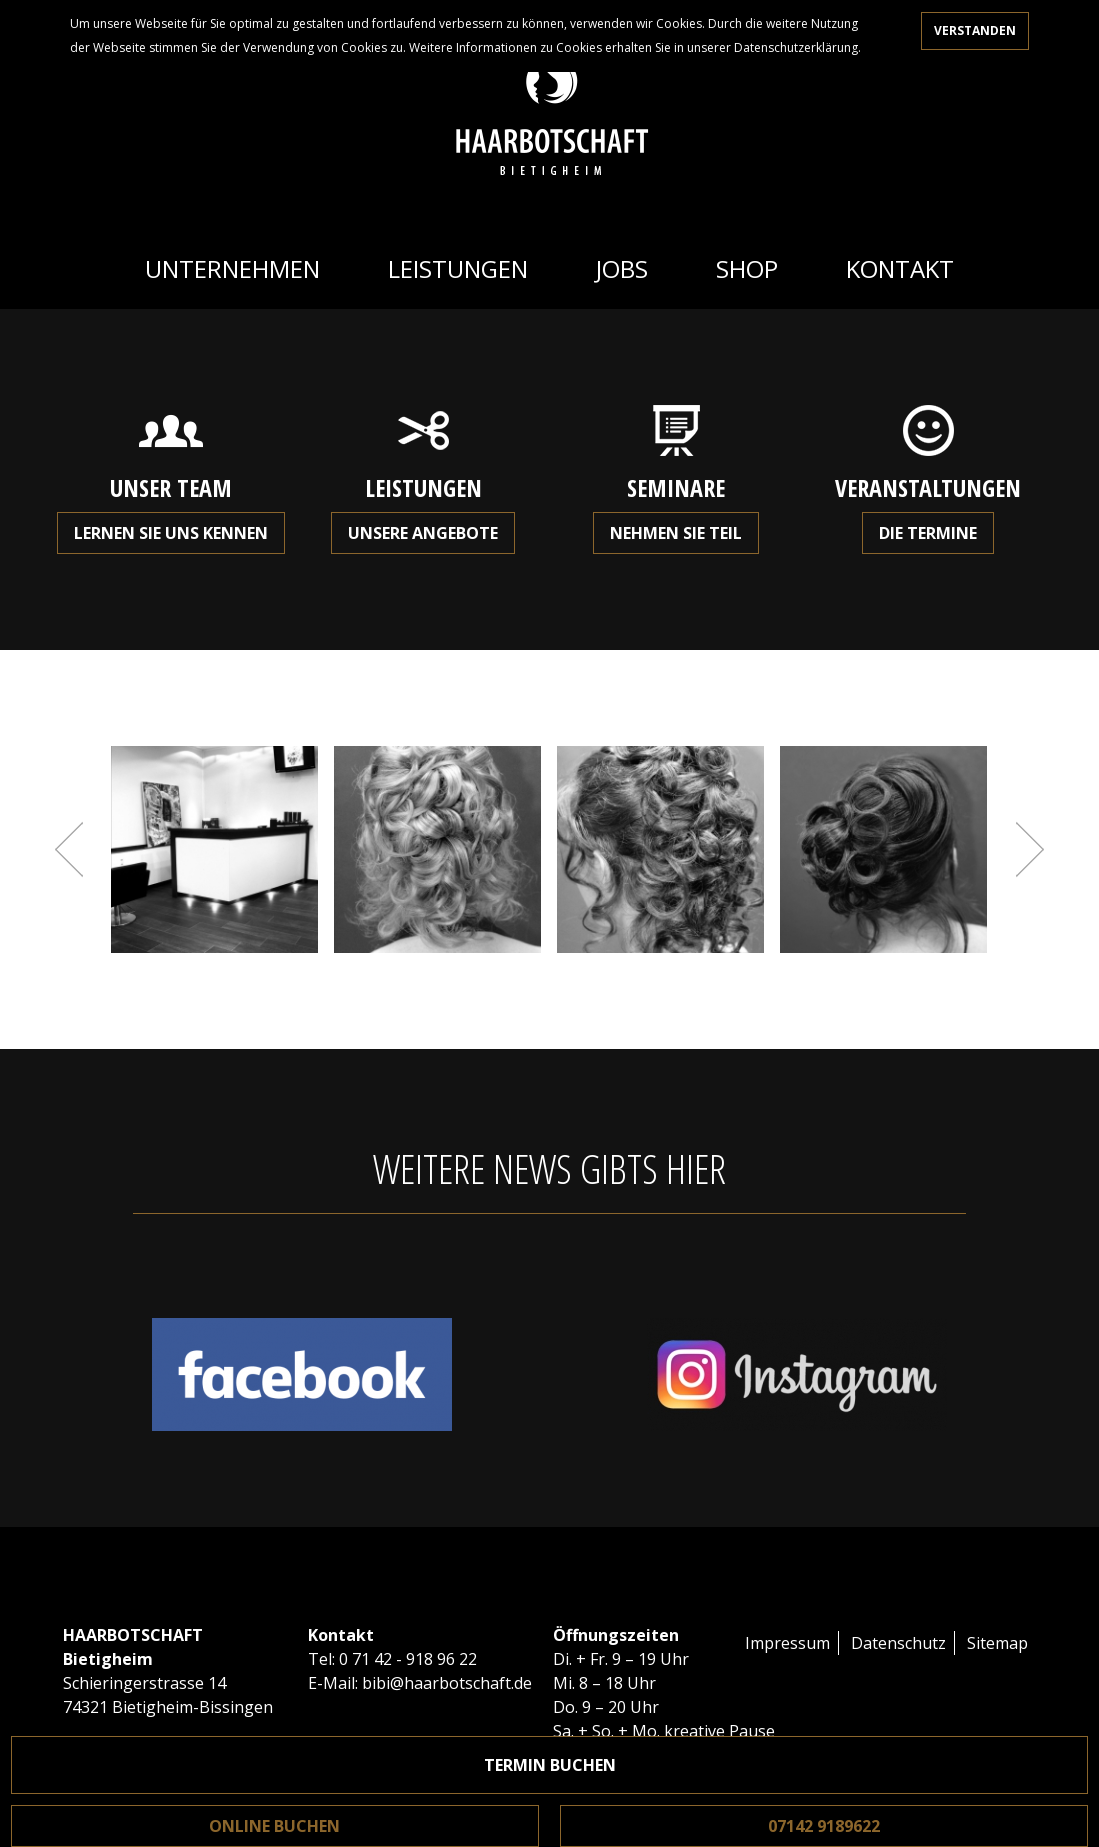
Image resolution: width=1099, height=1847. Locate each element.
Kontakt (900, 268)
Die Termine (928, 533)
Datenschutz (898, 1643)
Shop (747, 268)
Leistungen (458, 268)
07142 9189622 (824, 1826)
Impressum (787, 1643)
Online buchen (274, 1826)
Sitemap (997, 1643)
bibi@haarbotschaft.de (447, 1683)
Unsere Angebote (423, 533)
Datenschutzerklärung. (797, 47)
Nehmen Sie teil (676, 533)
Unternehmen (232, 268)
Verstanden (975, 30)
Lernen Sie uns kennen (171, 533)
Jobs (622, 268)
